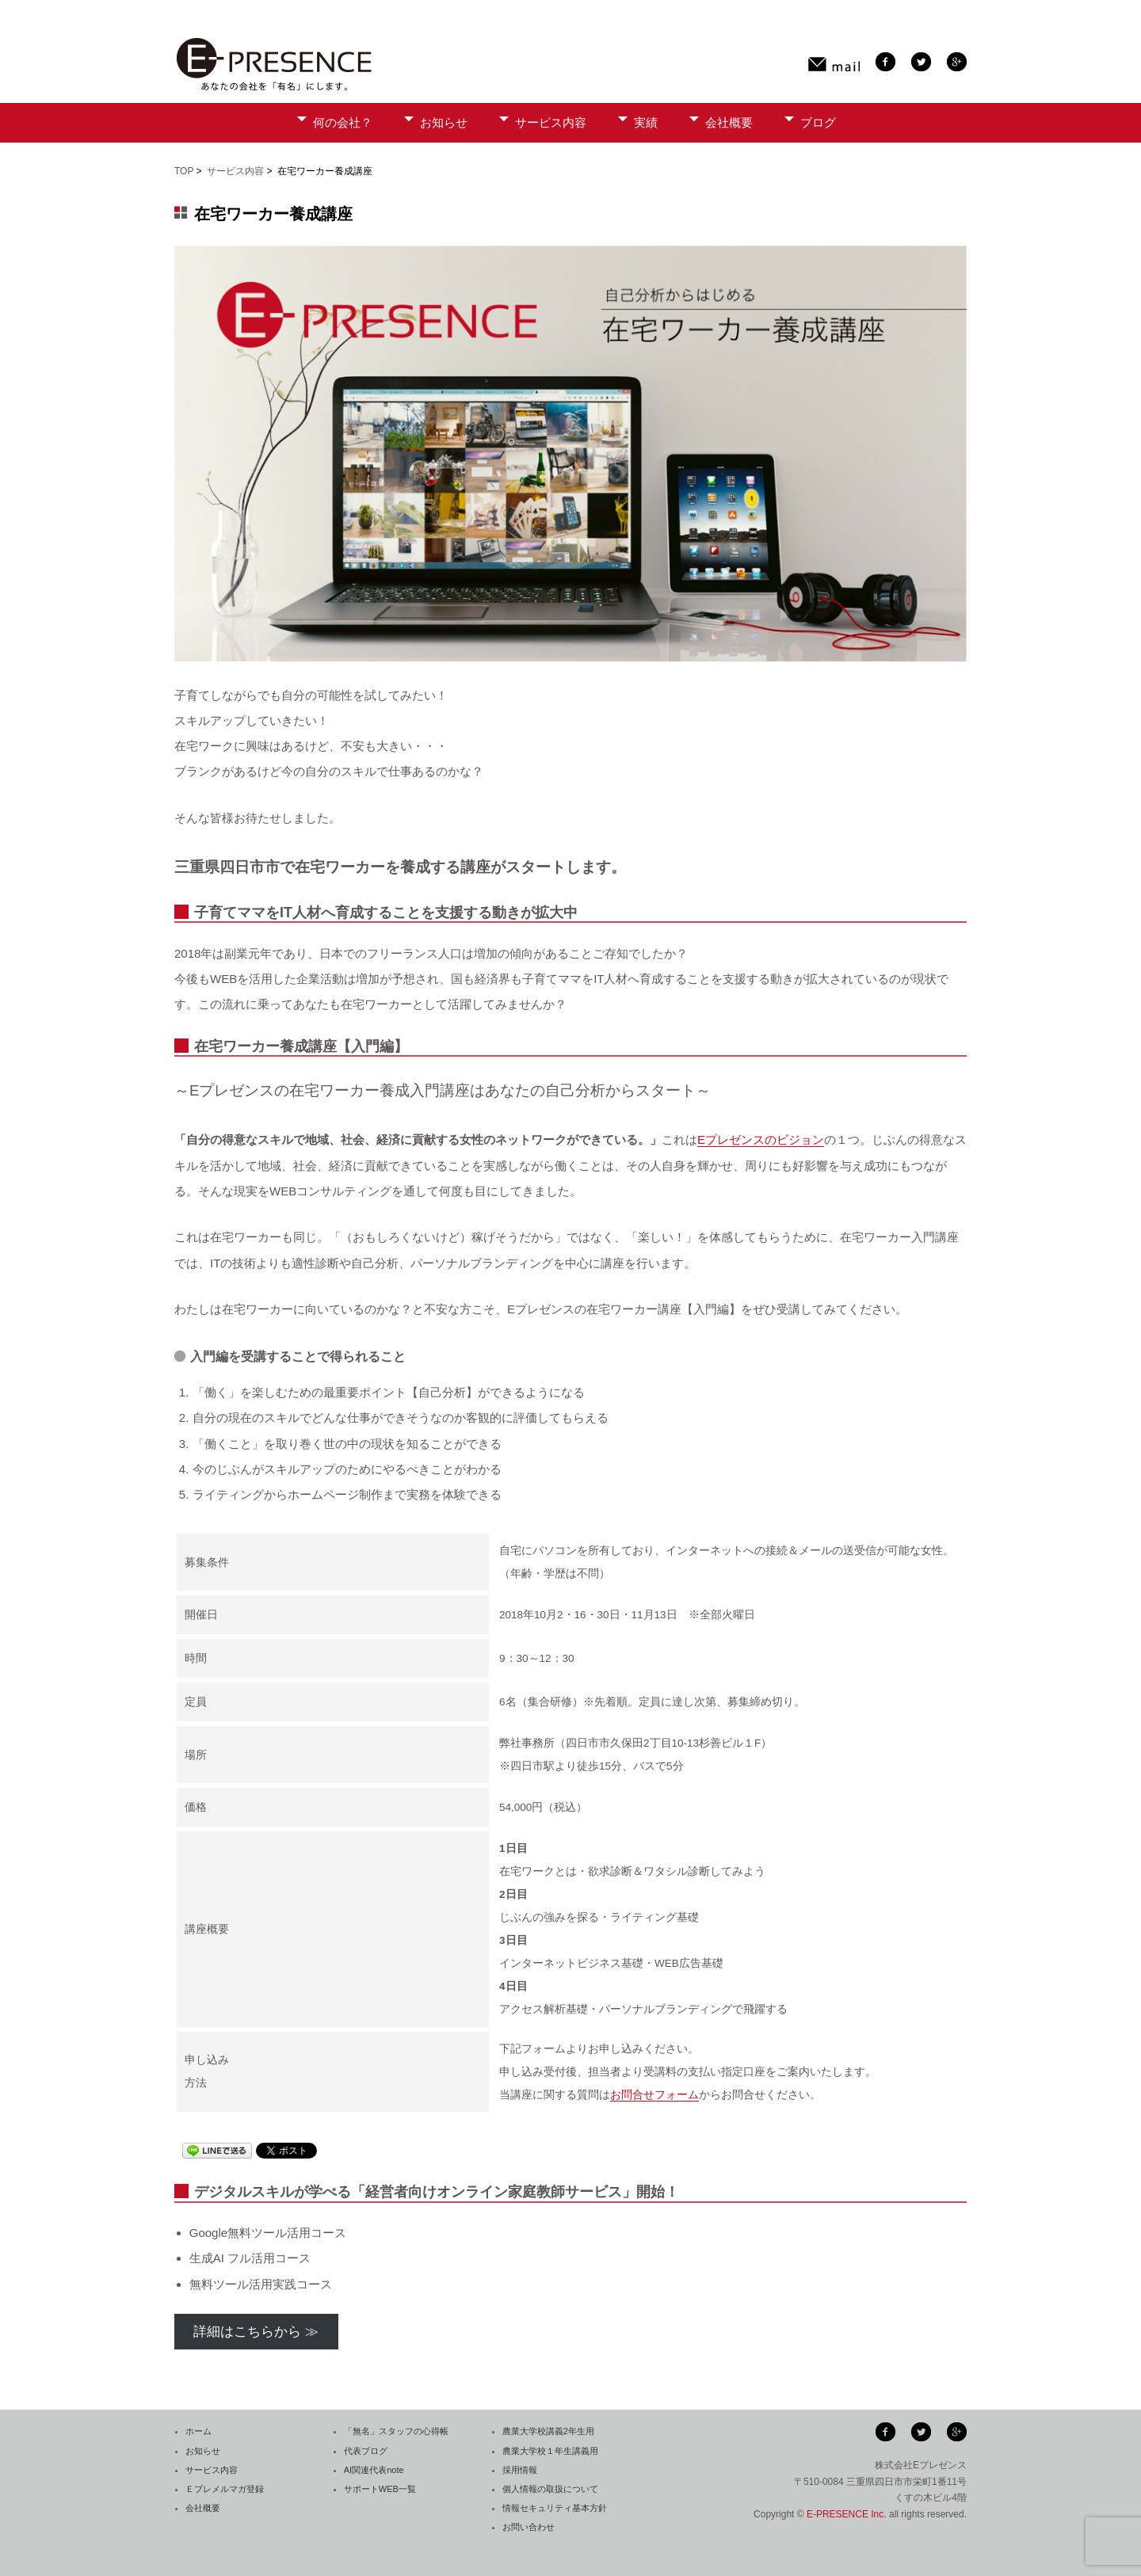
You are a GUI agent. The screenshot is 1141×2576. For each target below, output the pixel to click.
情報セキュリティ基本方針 (554, 2508)
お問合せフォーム (654, 2095)
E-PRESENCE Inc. (847, 2514)
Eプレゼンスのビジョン (760, 1139)
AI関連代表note (374, 2470)
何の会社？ (342, 122)
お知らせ (443, 122)
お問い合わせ (528, 2527)
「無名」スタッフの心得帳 (396, 2431)
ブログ (818, 122)
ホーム (198, 2431)
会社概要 (729, 122)
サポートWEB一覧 (380, 2489)
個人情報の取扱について (550, 2489)
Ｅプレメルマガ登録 (224, 2489)
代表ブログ (365, 2451)
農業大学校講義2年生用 (548, 2431)
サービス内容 (550, 122)
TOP (183, 171)
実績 (646, 122)
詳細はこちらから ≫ (256, 2331)
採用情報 (519, 2470)
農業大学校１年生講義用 (550, 2451)
